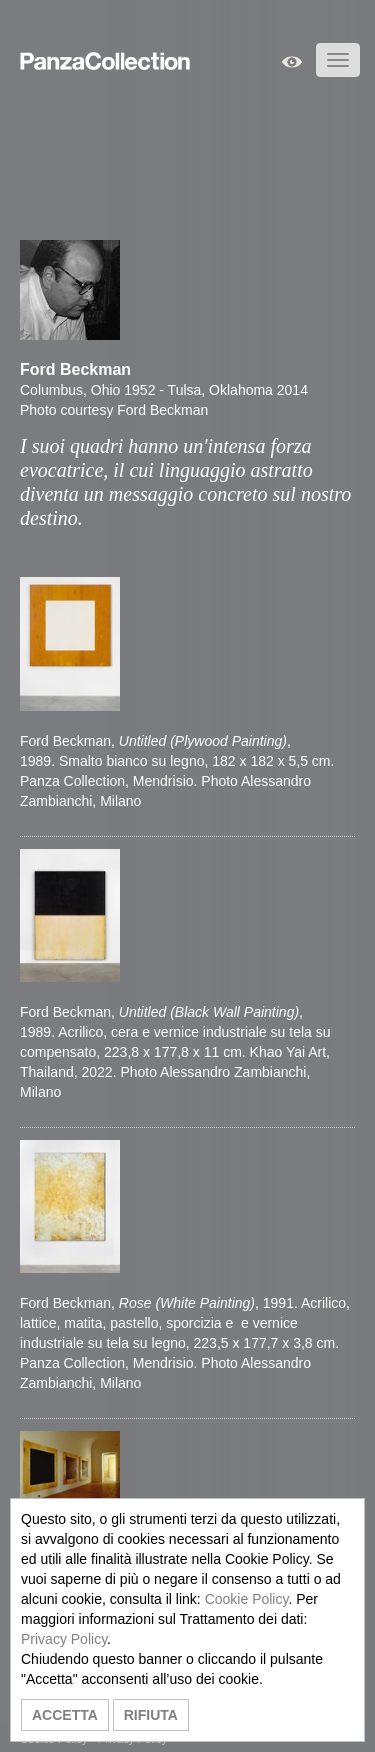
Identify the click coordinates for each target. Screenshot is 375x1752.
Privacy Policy (64, 1639)
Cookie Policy (247, 1599)
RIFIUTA (151, 1715)
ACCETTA (65, 1715)
